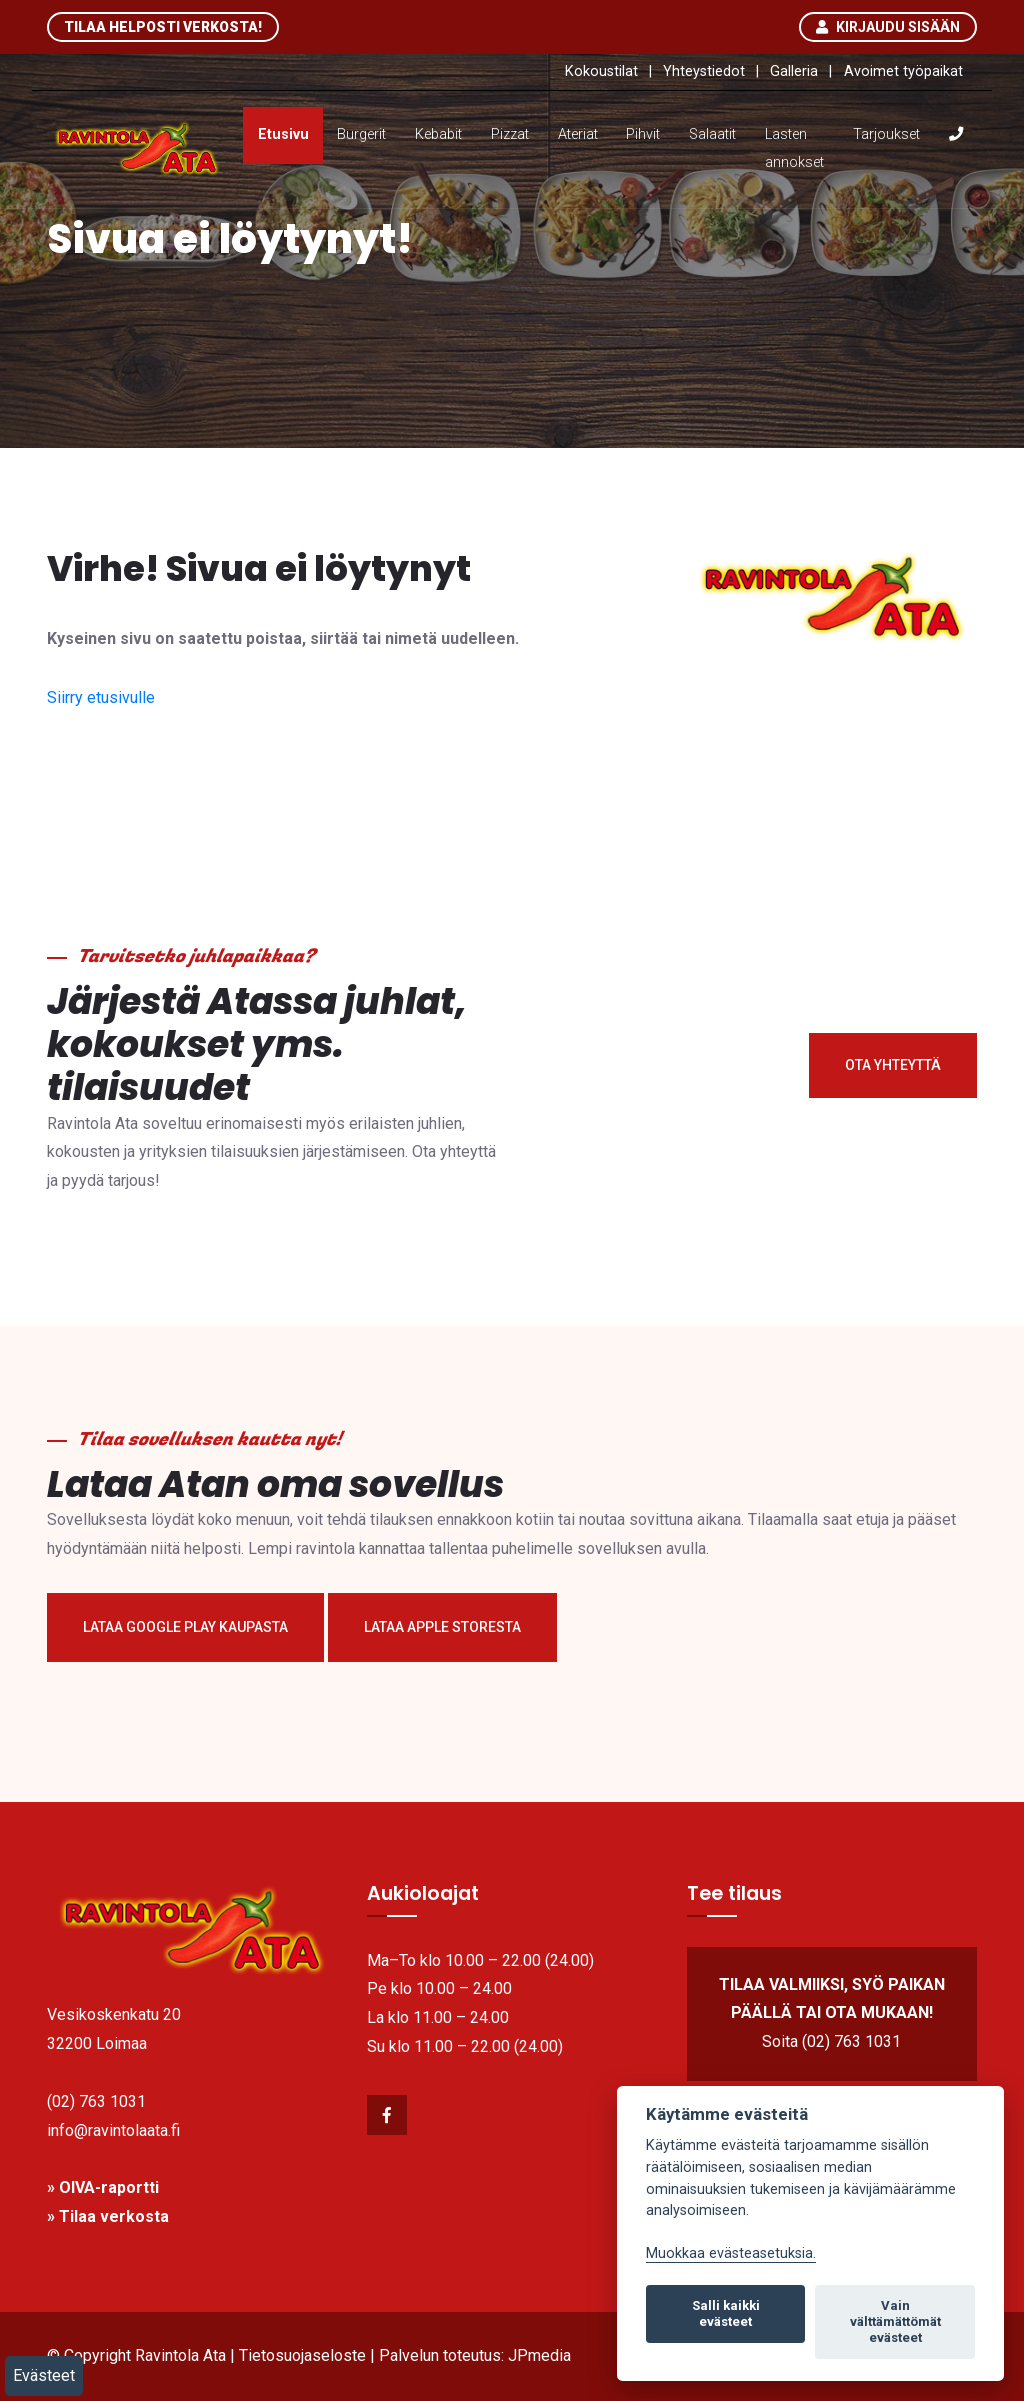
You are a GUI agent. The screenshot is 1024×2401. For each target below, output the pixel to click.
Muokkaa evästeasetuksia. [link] (731, 2253)
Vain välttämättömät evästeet (895, 2321)
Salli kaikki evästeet (726, 2313)
